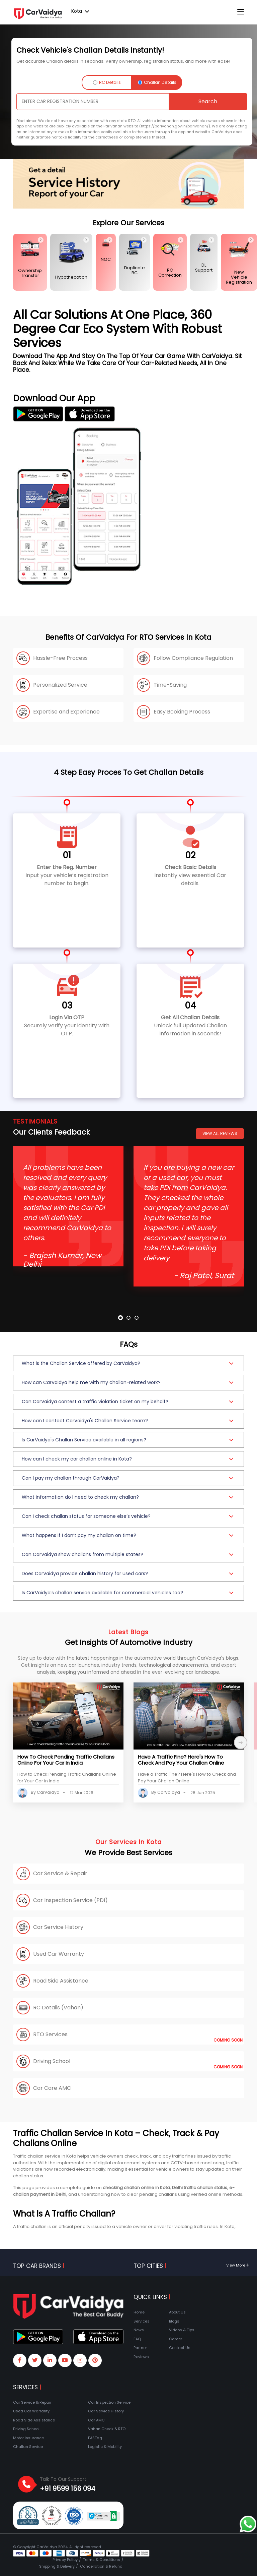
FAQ (137, 2339)
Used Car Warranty (31, 2411)
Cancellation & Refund (101, 2566)
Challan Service (28, 2446)
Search (207, 101)
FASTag (95, 2438)
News (139, 2330)
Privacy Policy (65, 2559)
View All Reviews (219, 1133)
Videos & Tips (181, 2330)
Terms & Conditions (101, 2559)
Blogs (174, 2321)
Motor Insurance (28, 2438)
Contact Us (179, 2347)
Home (139, 2312)
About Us (177, 2312)
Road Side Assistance (34, 2420)
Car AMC (96, 2420)
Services (142, 2321)
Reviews (141, 2356)
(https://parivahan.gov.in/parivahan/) (174, 126)
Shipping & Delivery (57, 2566)
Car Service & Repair (32, 2402)
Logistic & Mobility (105, 2446)
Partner (140, 2347)
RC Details (107, 82)
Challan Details (157, 82)
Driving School (26, 2428)
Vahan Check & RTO (106, 2428)
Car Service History (106, 2411)
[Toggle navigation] (240, 12)
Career (175, 2339)
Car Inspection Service (109, 2402)
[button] (128, 1363)
